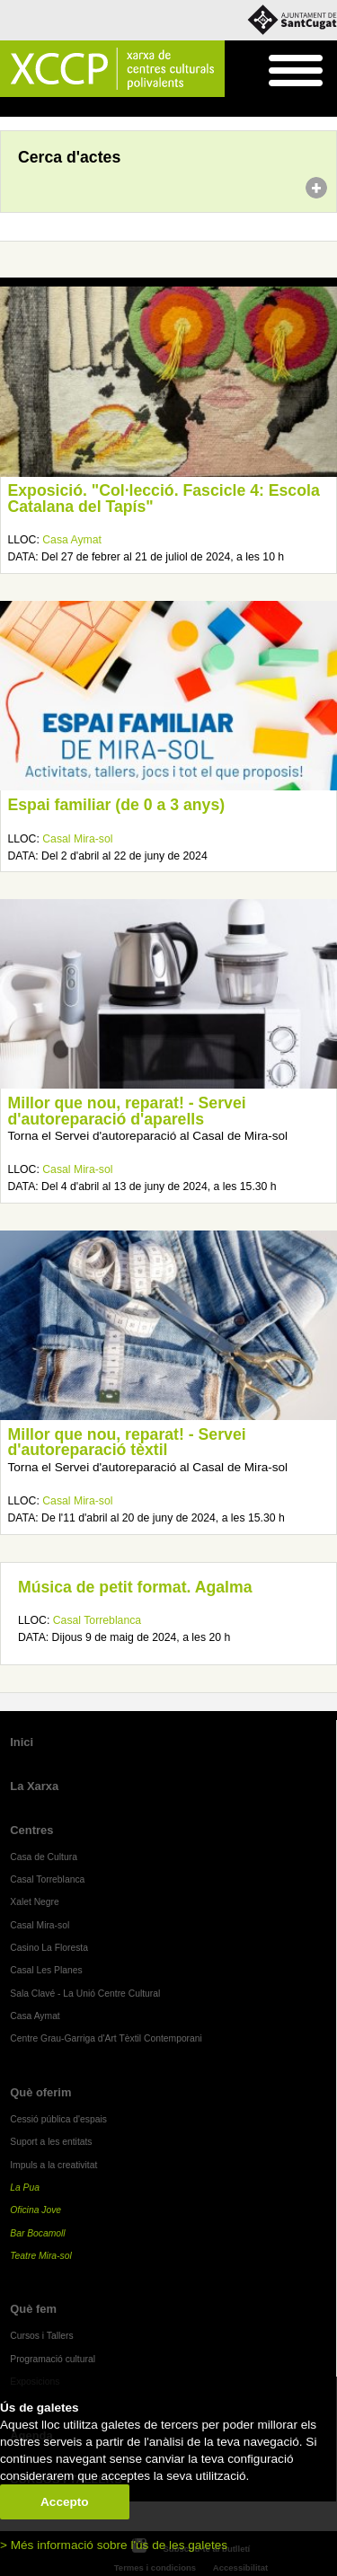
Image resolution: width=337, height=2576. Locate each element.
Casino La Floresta (49, 1948)
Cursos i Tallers (41, 2336)
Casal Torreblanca (97, 1620)
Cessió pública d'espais (58, 2119)
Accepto (64, 2502)
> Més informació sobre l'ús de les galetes (113, 2545)
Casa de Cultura (43, 1857)
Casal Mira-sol (77, 839)
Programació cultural (52, 2359)
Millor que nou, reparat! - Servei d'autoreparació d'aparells (127, 1111)
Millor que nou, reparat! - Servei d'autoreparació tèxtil (127, 1442)
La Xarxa (34, 1786)
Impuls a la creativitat (53, 2165)
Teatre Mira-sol (41, 2256)
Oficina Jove (35, 2210)
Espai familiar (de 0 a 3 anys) (117, 805)
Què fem (33, 2309)
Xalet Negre (34, 1902)
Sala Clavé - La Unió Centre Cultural (85, 1993)
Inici (9, 107)
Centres (31, 1830)
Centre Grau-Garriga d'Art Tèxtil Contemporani (106, 2038)
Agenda (48, 107)
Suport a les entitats (51, 2142)
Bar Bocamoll (37, 2233)
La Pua (25, 2187)
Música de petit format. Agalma (135, 1587)
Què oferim (40, 2092)
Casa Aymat (72, 540)
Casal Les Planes (46, 1970)
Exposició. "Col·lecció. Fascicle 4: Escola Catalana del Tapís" (164, 498)
